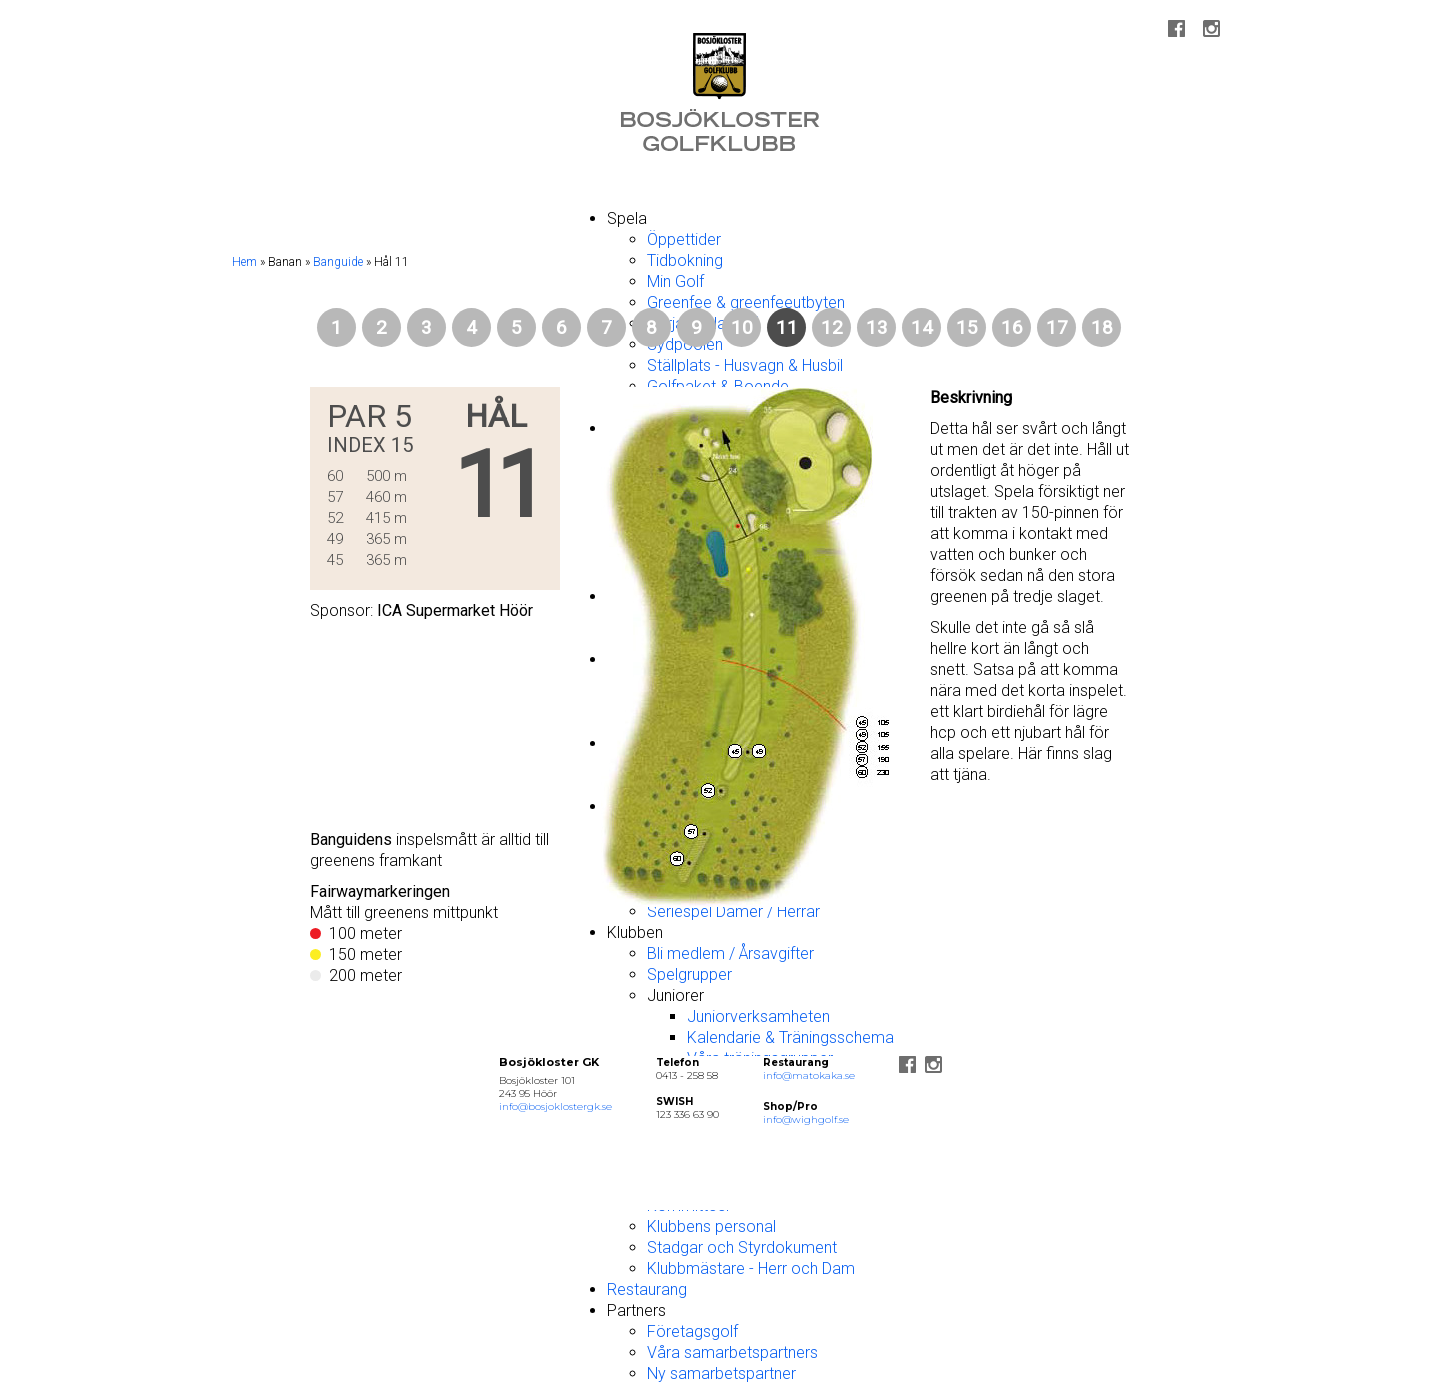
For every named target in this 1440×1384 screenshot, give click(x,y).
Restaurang (647, 1289)
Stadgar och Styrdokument (742, 1247)
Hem (244, 262)
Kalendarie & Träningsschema (790, 1037)
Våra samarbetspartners (732, 1352)
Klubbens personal (711, 1226)
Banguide (338, 262)
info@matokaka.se (809, 1075)
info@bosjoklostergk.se (555, 1106)
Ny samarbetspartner (721, 1373)
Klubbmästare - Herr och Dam (751, 1268)
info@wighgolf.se (806, 1119)
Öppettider (684, 239)
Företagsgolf (692, 1331)
